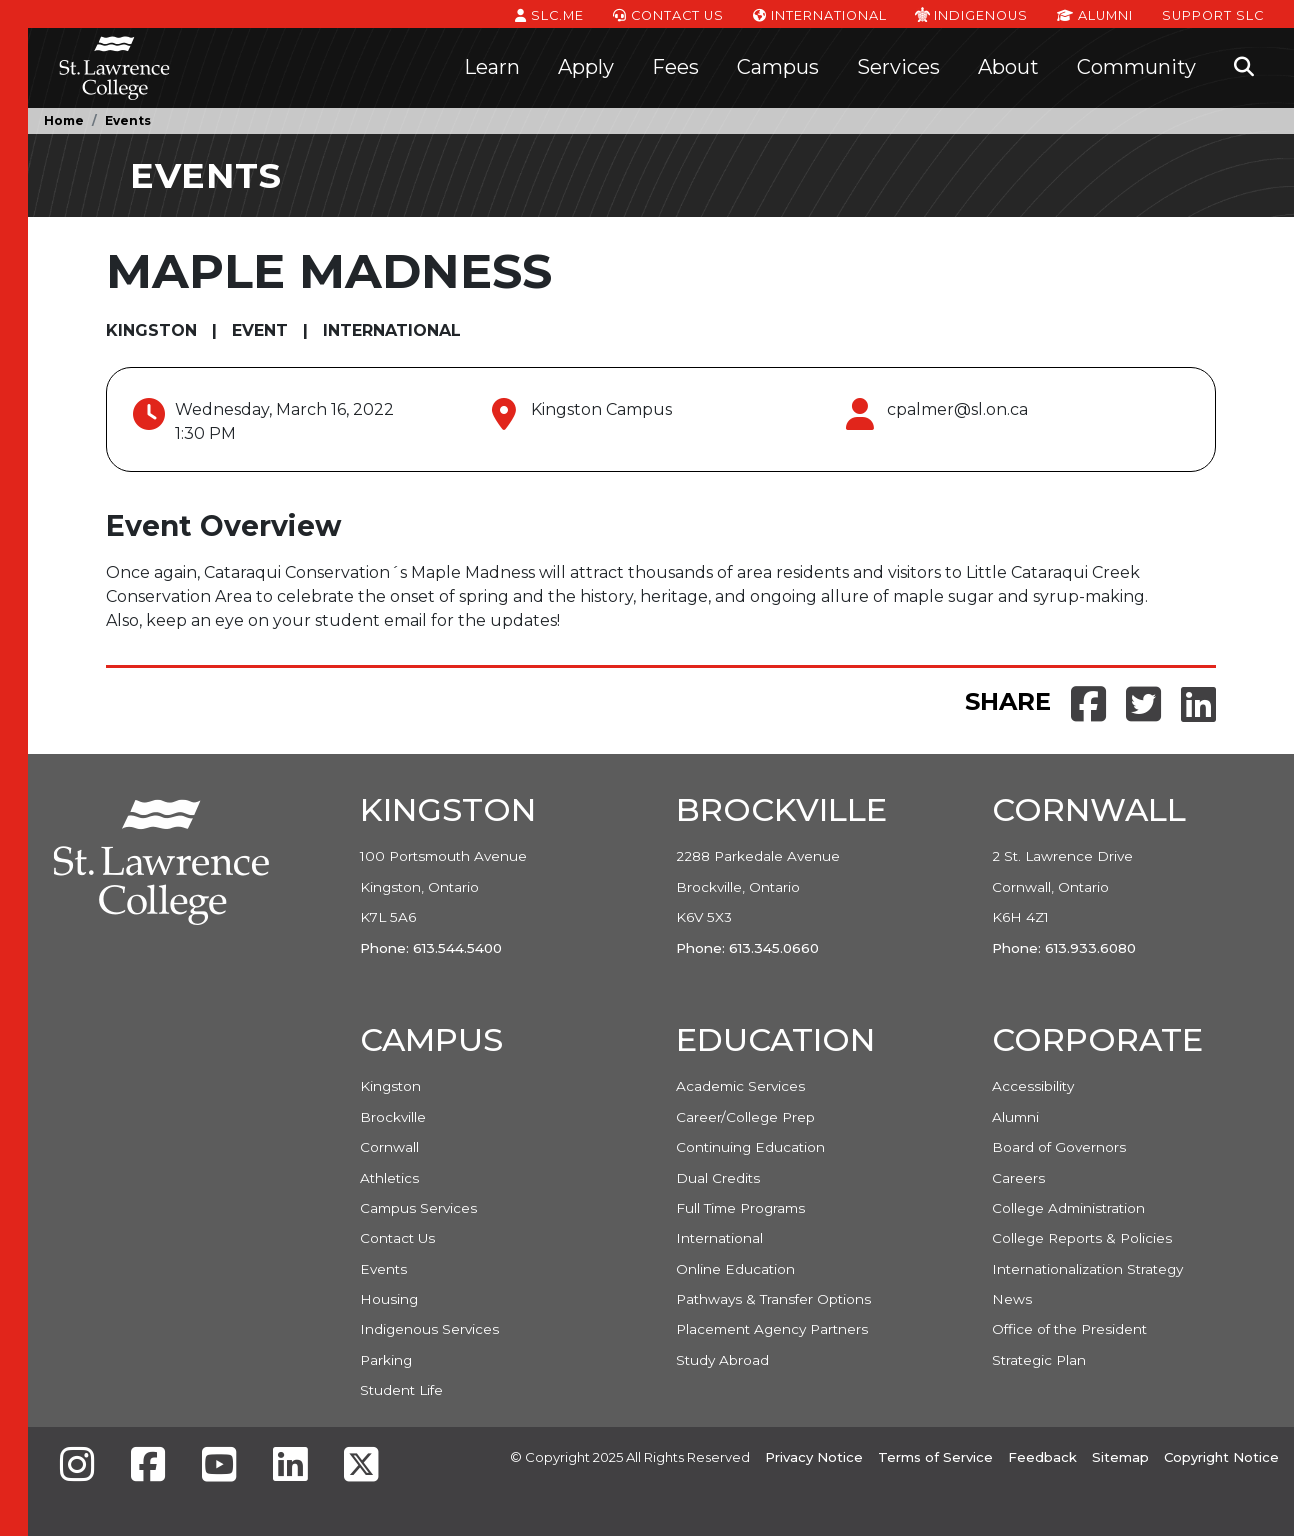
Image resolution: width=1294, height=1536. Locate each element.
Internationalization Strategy (1087, 1269)
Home (64, 120)
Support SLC (1213, 14)
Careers (1018, 1178)
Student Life (401, 1390)
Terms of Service (935, 1457)
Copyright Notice (1221, 1457)
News (1012, 1299)
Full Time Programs (740, 1208)
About (1008, 67)
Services (898, 67)
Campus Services (418, 1208)
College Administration (1068, 1208)
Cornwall (389, 1147)
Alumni (1095, 14)
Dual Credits (718, 1178)
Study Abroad (722, 1360)
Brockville (393, 1117)
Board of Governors (1059, 1147)
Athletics (389, 1178)
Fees (675, 67)
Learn (492, 67)
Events (128, 120)
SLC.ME (549, 14)
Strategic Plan (1039, 1360)
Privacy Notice (814, 1457)
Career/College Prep (745, 1117)
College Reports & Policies (1082, 1238)
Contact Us (668, 14)
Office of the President (1069, 1329)
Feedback (1042, 1457)
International (820, 14)
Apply (586, 67)
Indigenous (971, 14)
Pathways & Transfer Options (773, 1299)
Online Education (735, 1269)
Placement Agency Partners (772, 1329)
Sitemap (1120, 1457)
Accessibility (1033, 1086)
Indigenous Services (429, 1329)
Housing (389, 1299)
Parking (386, 1360)
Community (1136, 67)
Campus (778, 67)
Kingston (390, 1086)
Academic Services (740, 1086)
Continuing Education (750, 1147)
